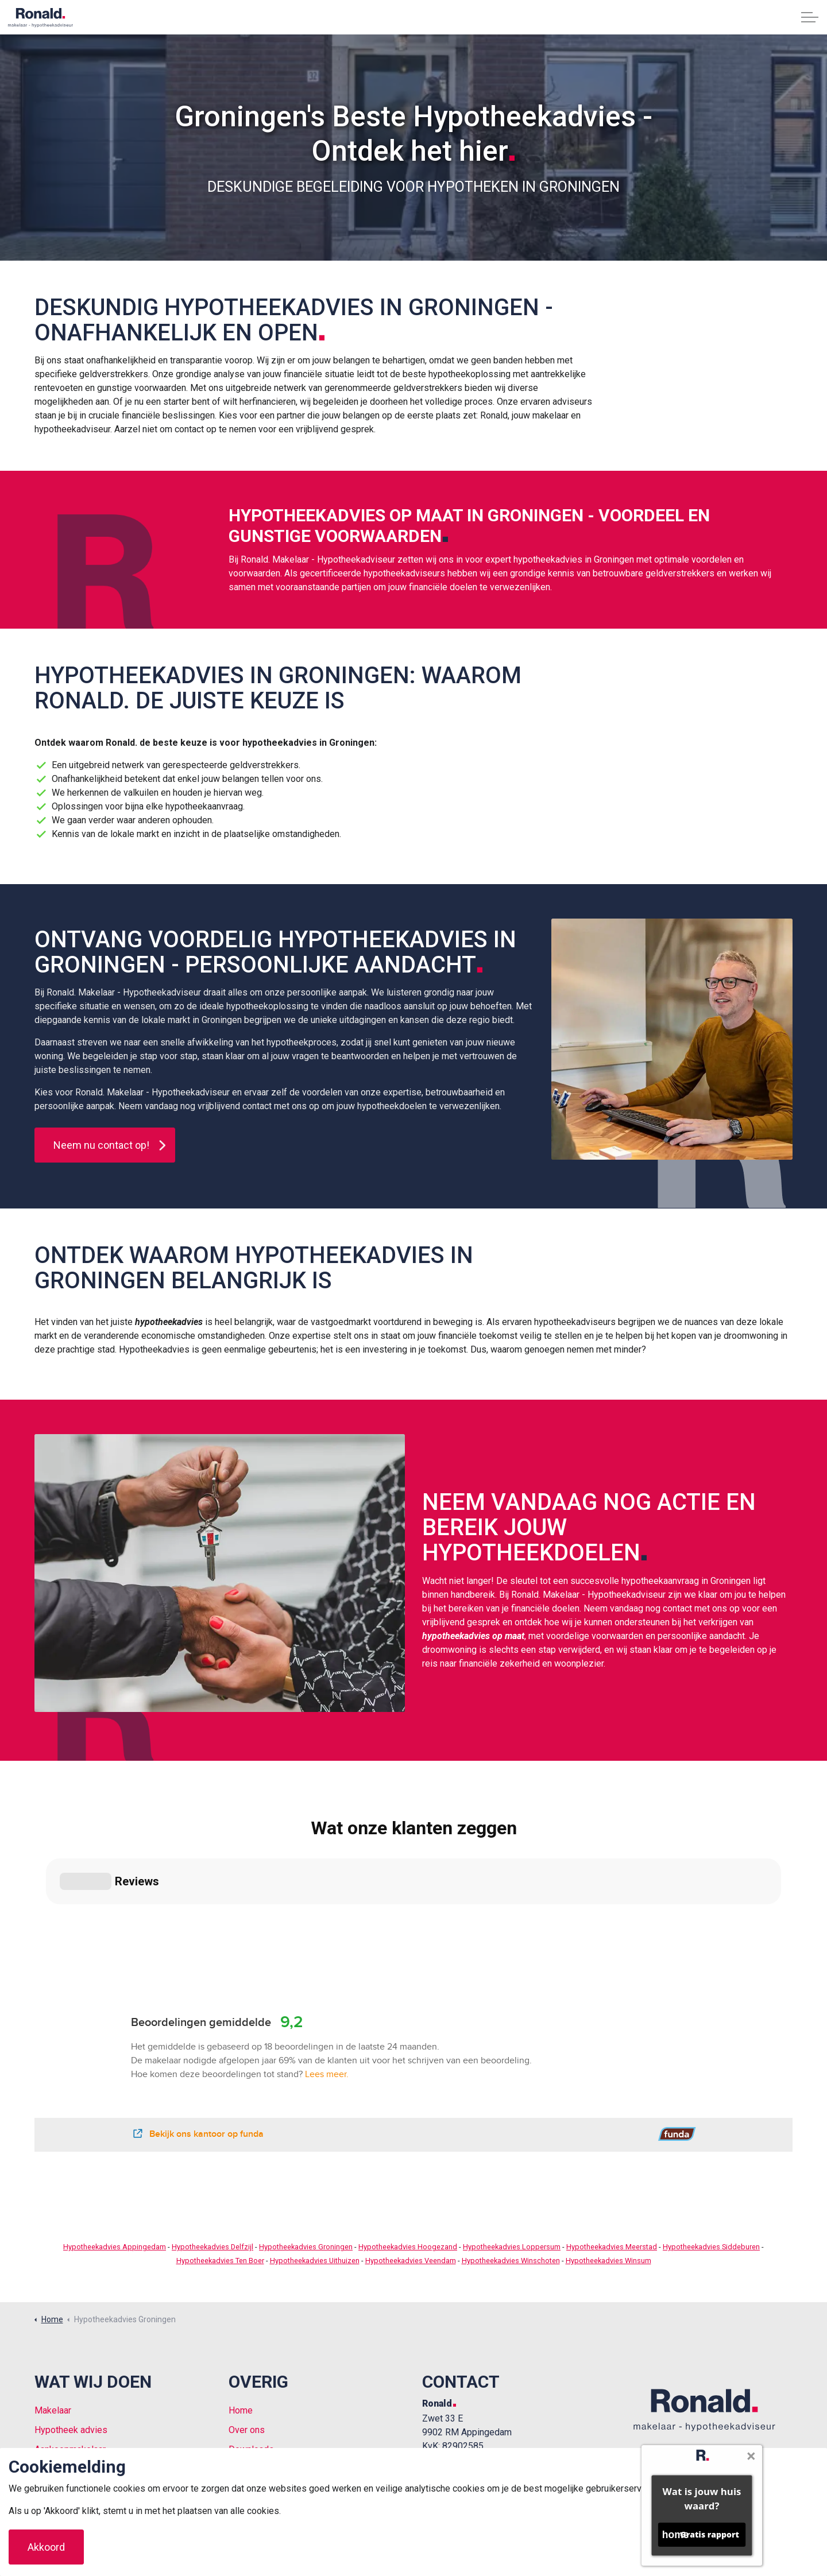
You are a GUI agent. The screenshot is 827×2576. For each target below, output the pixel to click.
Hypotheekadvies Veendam (410, 2160)
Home (241, 2310)
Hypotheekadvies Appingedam (114, 2147)
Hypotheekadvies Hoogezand (407, 2147)
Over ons (247, 2330)
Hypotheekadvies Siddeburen (711, 2147)
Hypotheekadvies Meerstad (611, 2147)
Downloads (251, 2349)
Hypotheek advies (70, 2330)
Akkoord (46, 2547)
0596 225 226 (450, 2382)
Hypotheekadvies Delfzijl (212, 2147)
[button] (672, 1039)
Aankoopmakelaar (70, 2349)
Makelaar (52, 2310)
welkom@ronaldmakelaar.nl (476, 2368)
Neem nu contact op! (105, 1145)
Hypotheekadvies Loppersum (512, 2147)
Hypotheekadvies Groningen (306, 2147)
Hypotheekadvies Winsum (608, 2160)
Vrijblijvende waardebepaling (91, 2369)
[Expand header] (810, 17)
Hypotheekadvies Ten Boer (220, 2160)
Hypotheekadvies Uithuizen (315, 2160)
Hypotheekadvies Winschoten (511, 2160)
